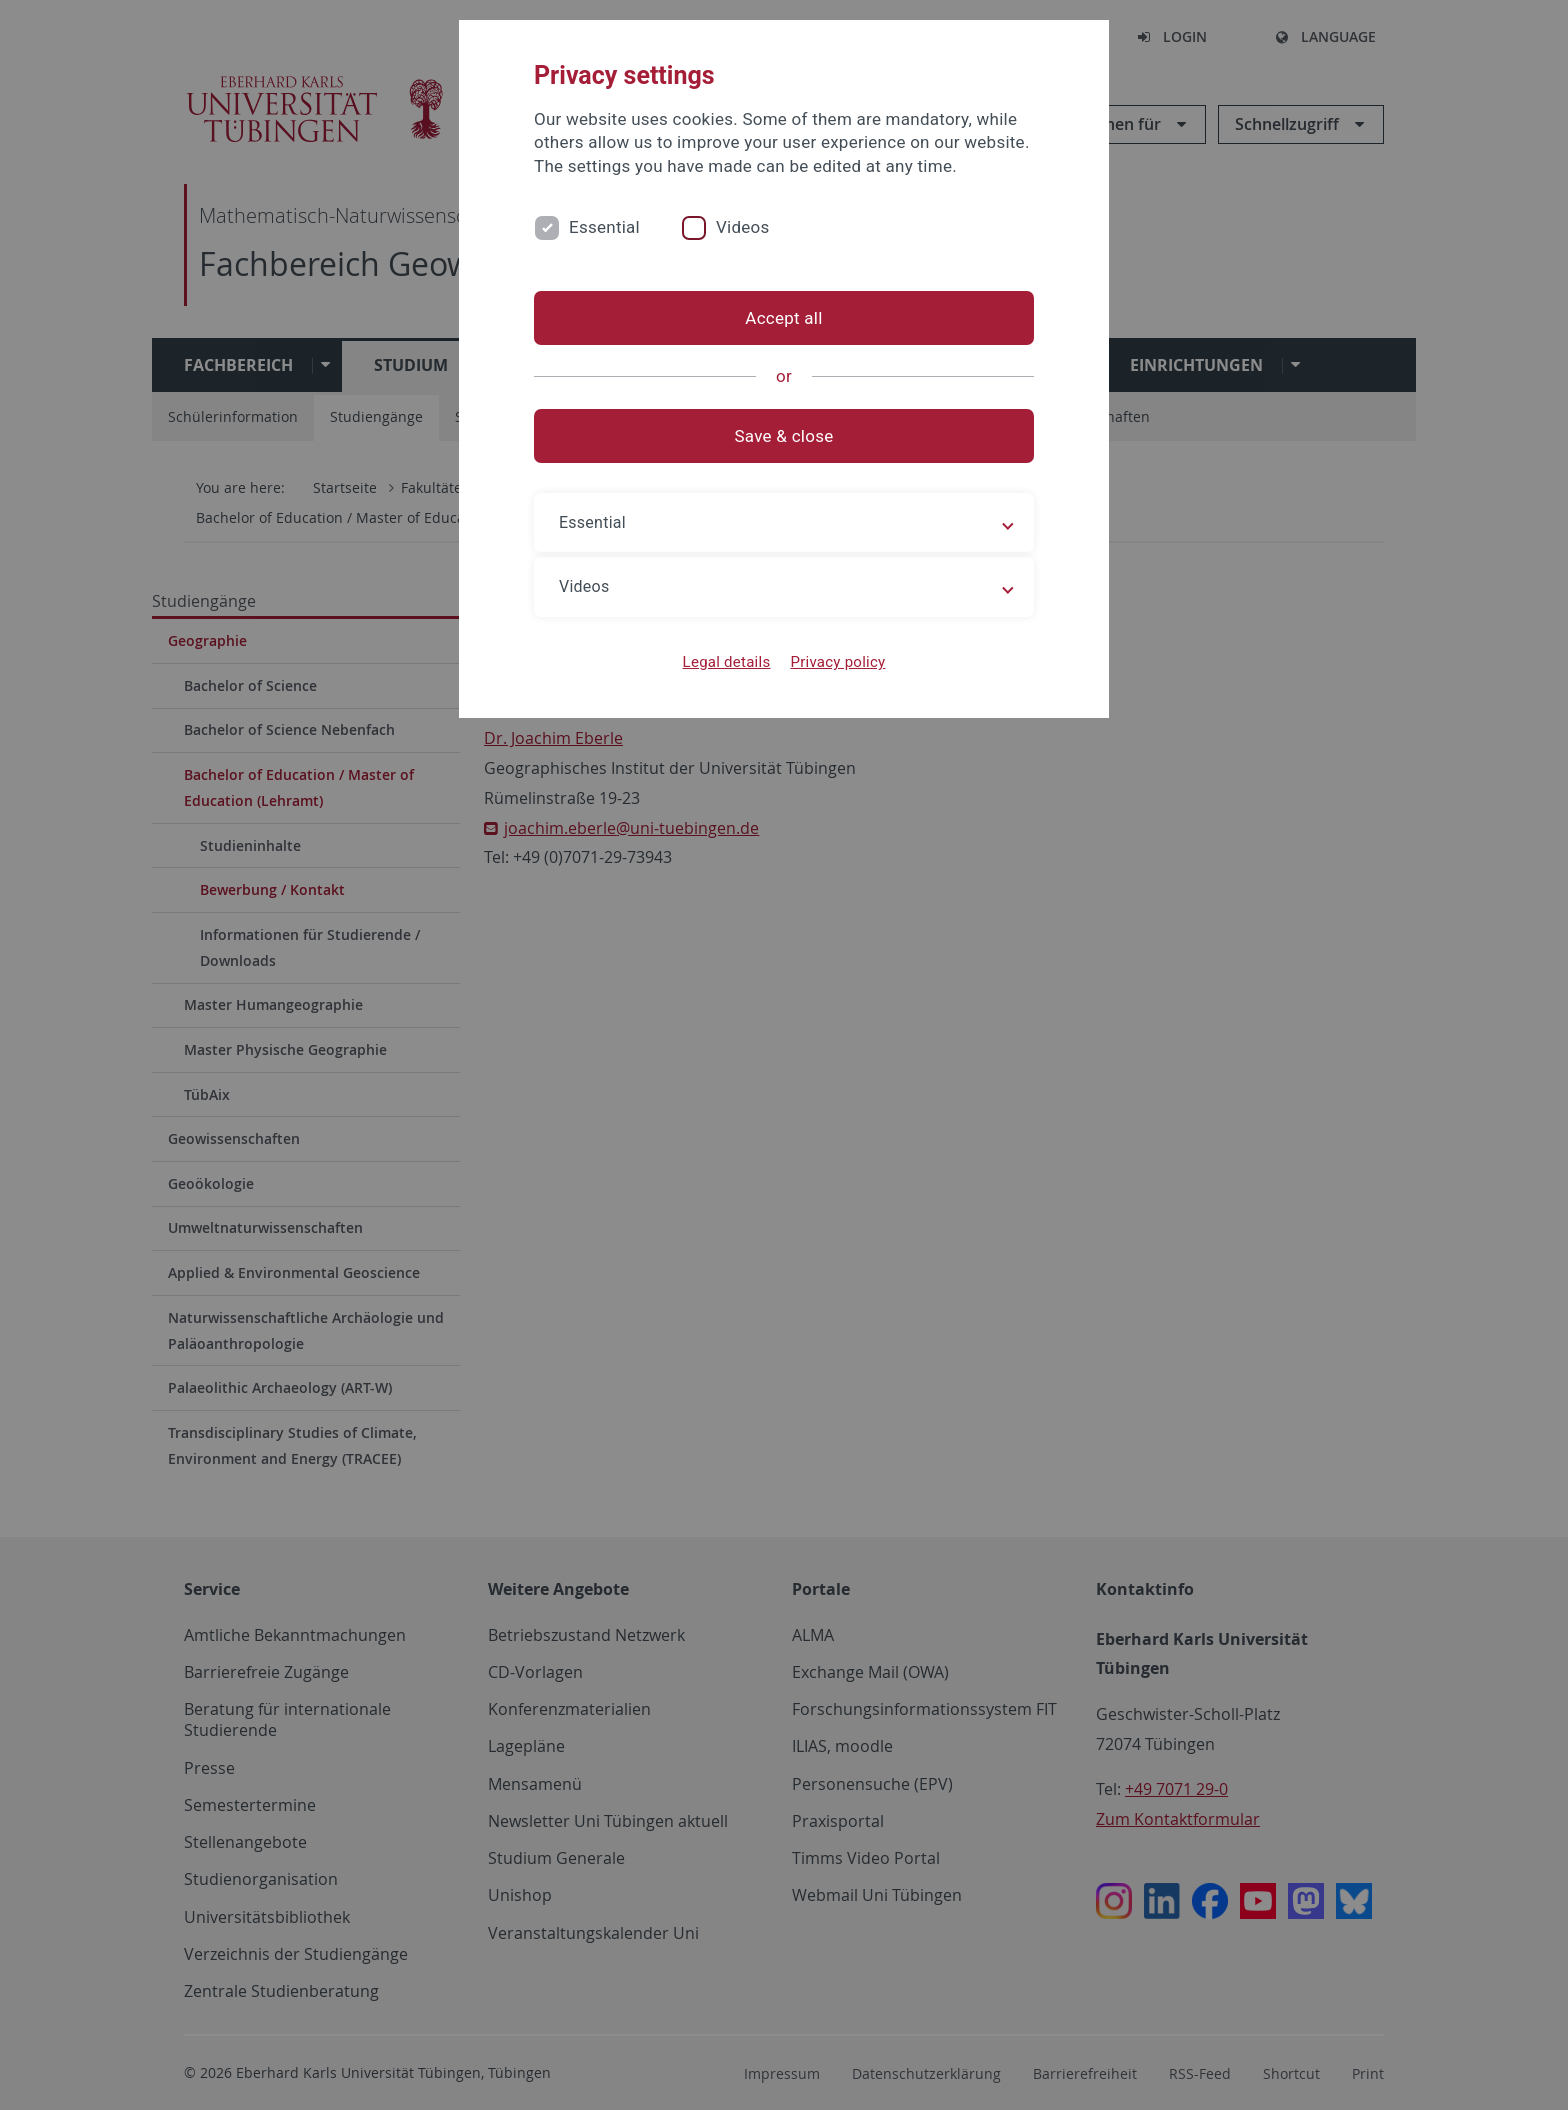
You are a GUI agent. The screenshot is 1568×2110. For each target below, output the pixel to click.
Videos (743, 227)
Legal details (727, 662)
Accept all (783, 318)
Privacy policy (837, 662)
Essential (604, 227)
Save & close (784, 436)
